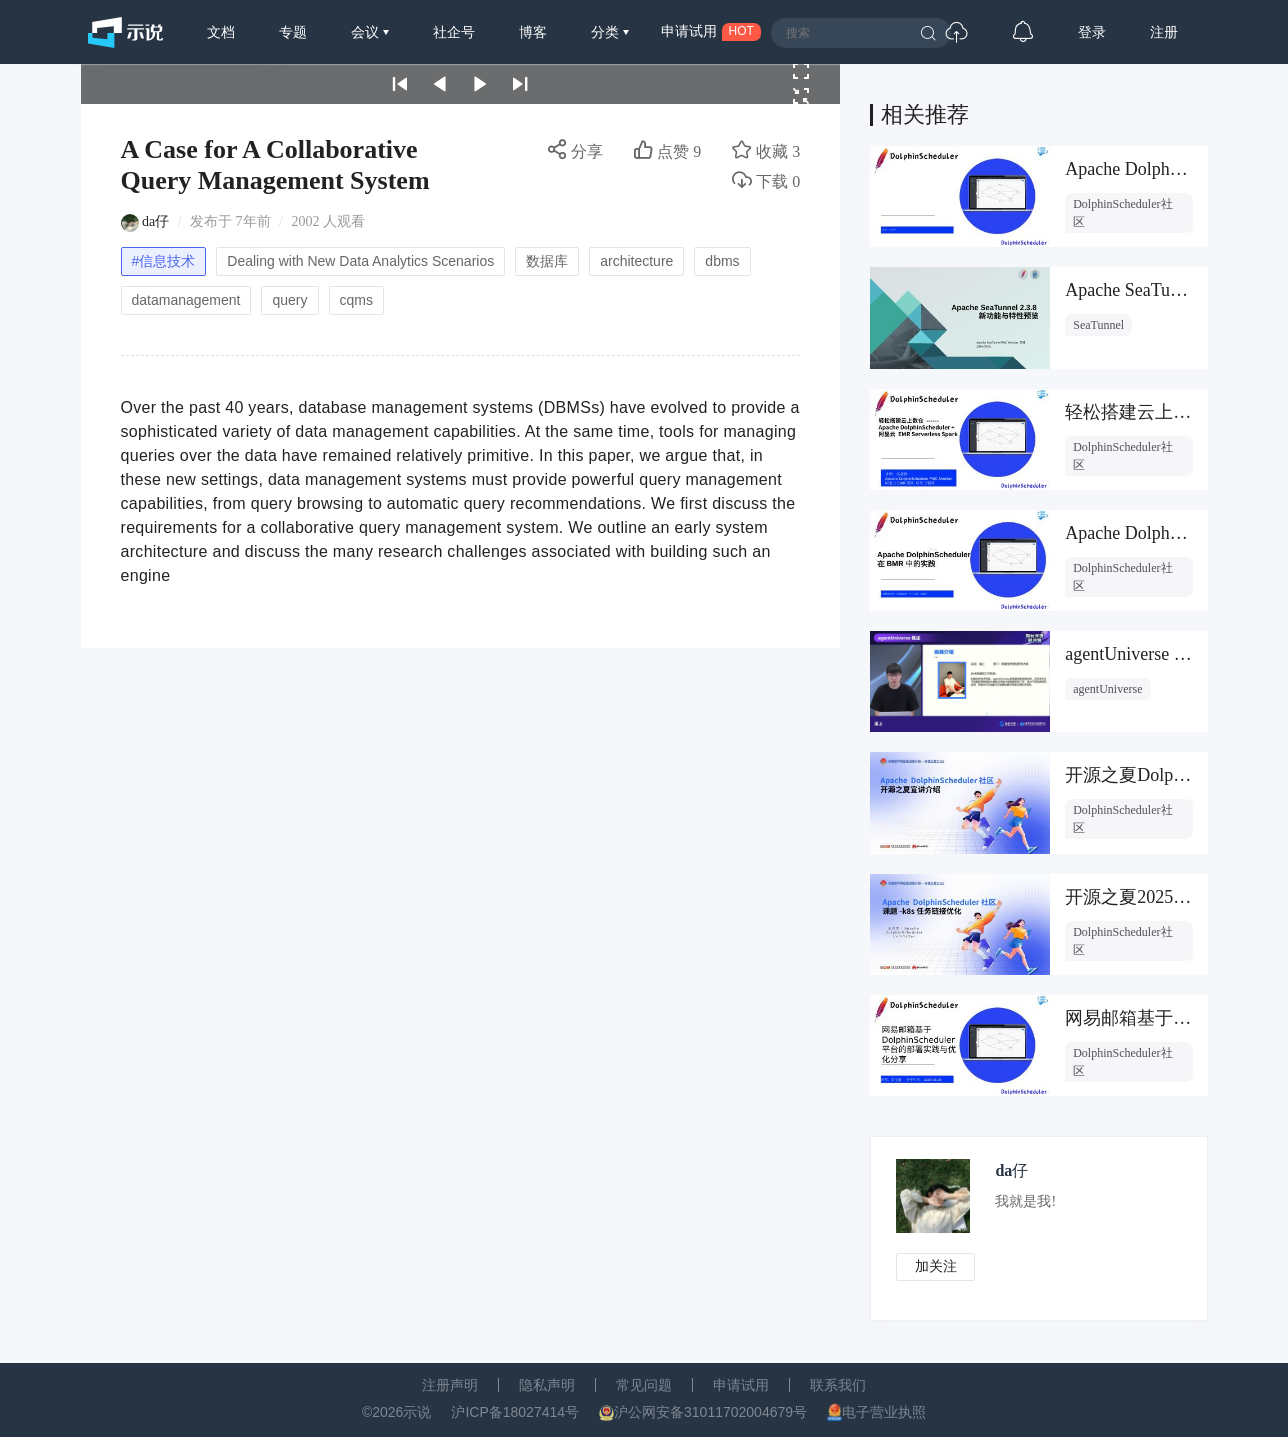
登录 (1092, 32)
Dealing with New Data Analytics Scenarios (360, 261)
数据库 (547, 261)
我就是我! (1026, 1201)
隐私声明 (547, 1385)
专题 (293, 32)
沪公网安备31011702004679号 (710, 1412)
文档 (221, 32)
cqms (356, 300)
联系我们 (838, 1385)
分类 (607, 32)
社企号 (454, 32)
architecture (636, 261)
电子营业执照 (884, 1412)
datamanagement (186, 300)
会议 (367, 32)
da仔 (155, 221)
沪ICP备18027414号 (515, 1412)
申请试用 (741, 1385)
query (289, 300)
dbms (722, 261)
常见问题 (644, 1385)
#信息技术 (164, 261)
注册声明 (450, 1385)
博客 (533, 32)
